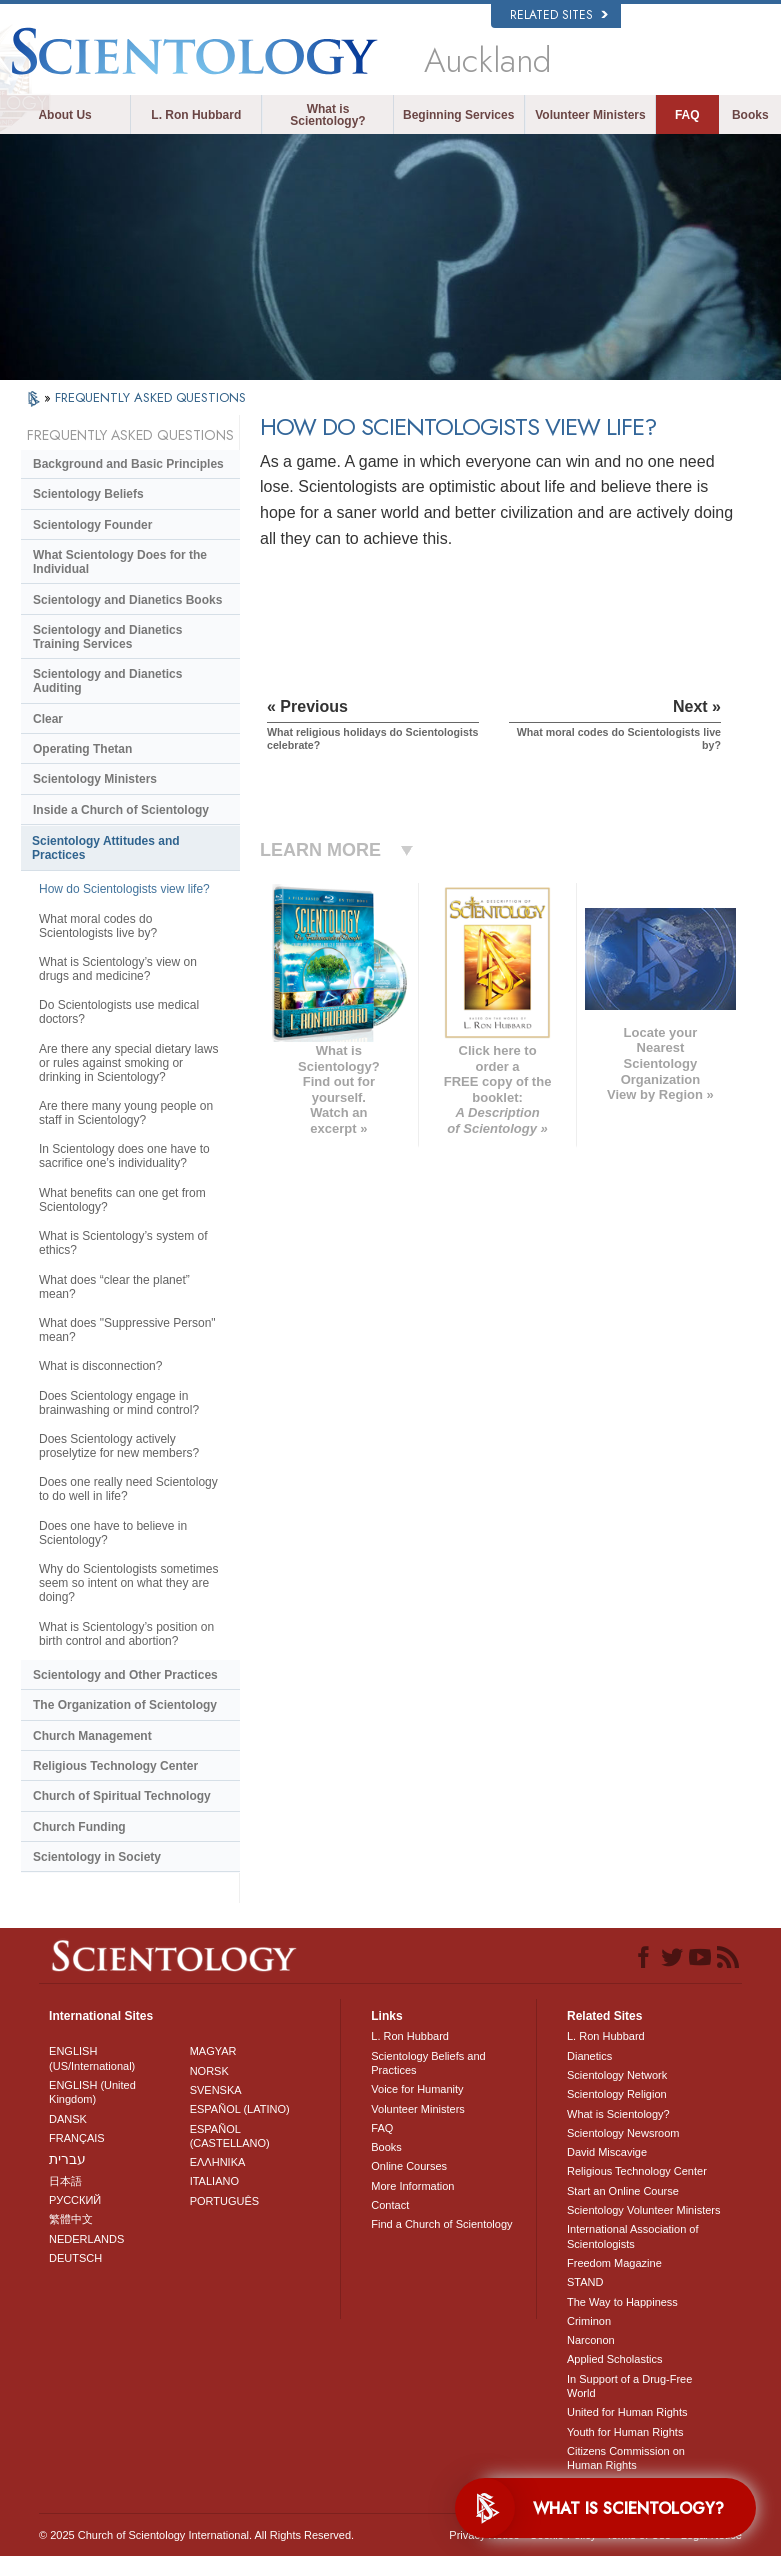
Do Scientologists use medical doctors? (119, 1012)
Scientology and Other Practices (125, 1675)
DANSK (68, 2119)
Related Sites (559, 15)
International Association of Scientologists (632, 2236)
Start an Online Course (623, 2191)
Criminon (589, 2321)
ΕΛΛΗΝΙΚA (218, 2162)
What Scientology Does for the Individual (120, 562)
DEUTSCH (75, 2258)
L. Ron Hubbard (196, 115)
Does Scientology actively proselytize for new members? (119, 1446)
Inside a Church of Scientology (121, 810)
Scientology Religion (617, 2094)
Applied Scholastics (614, 2359)
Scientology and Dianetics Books (127, 600)
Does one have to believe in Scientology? (113, 1533)
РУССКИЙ (75, 2200)
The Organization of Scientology (125, 1705)
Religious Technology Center (115, 1766)
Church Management (92, 1736)
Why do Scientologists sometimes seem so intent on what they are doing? (128, 1583)
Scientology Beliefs (88, 494)
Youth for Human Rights (625, 2432)
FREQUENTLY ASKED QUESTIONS (150, 397)
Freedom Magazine (614, 2263)
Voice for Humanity (417, 2089)
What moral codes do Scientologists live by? (98, 926)
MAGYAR (213, 2051)
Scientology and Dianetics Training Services (107, 637)
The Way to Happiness (622, 2302)
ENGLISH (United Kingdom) (92, 2092)
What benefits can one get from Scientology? (122, 1200)
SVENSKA (216, 2090)
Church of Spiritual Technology (122, 1796)
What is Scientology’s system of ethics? (123, 1243)
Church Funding (79, 1827)
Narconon (591, 2340)
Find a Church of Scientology (441, 2224)
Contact (390, 2205)
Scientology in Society (97, 1857)
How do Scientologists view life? (124, 889)
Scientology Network (617, 2075)
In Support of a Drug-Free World (629, 2386)
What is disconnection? (100, 1366)
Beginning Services (458, 115)
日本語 (65, 2181)
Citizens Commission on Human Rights (626, 2458)
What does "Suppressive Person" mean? (127, 1330)
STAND (585, 2282)
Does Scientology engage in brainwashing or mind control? (119, 1403)
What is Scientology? (327, 115)
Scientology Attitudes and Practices (106, 848)
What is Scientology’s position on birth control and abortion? (126, 1634)
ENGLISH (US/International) (92, 2058)
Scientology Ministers (95, 779)
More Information (412, 2186)
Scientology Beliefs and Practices (428, 2063)
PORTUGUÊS (224, 2201)
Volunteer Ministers (590, 115)
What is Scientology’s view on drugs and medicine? (118, 969)
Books (750, 115)
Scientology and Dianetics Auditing (107, 681)
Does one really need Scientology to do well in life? (128, 1489)
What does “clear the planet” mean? (114, 1287)
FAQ (687, 115)
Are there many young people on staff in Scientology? (126, 1113)
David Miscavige (607, 2152)
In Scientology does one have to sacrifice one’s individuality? (124, 1156)
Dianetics (589, 2056)
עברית (67, 2159)
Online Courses (409, 2166)
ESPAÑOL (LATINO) (240, 2109)
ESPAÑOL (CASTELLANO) (230, 2136)
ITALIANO (214, 2181)
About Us (64, 115)
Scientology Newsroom (623, 2133)
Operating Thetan (82, 749)
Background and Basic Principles (128, 464)
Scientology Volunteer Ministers (643, 2210)
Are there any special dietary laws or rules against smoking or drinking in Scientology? (128, 1063)
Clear (48, 719)
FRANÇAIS (77, 2138)
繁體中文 (71, 2219)
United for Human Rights (627, 2412)
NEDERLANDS (86, 2239)
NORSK (209, 2071)
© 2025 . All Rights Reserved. (196, 2535)
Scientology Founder (92, 525)
